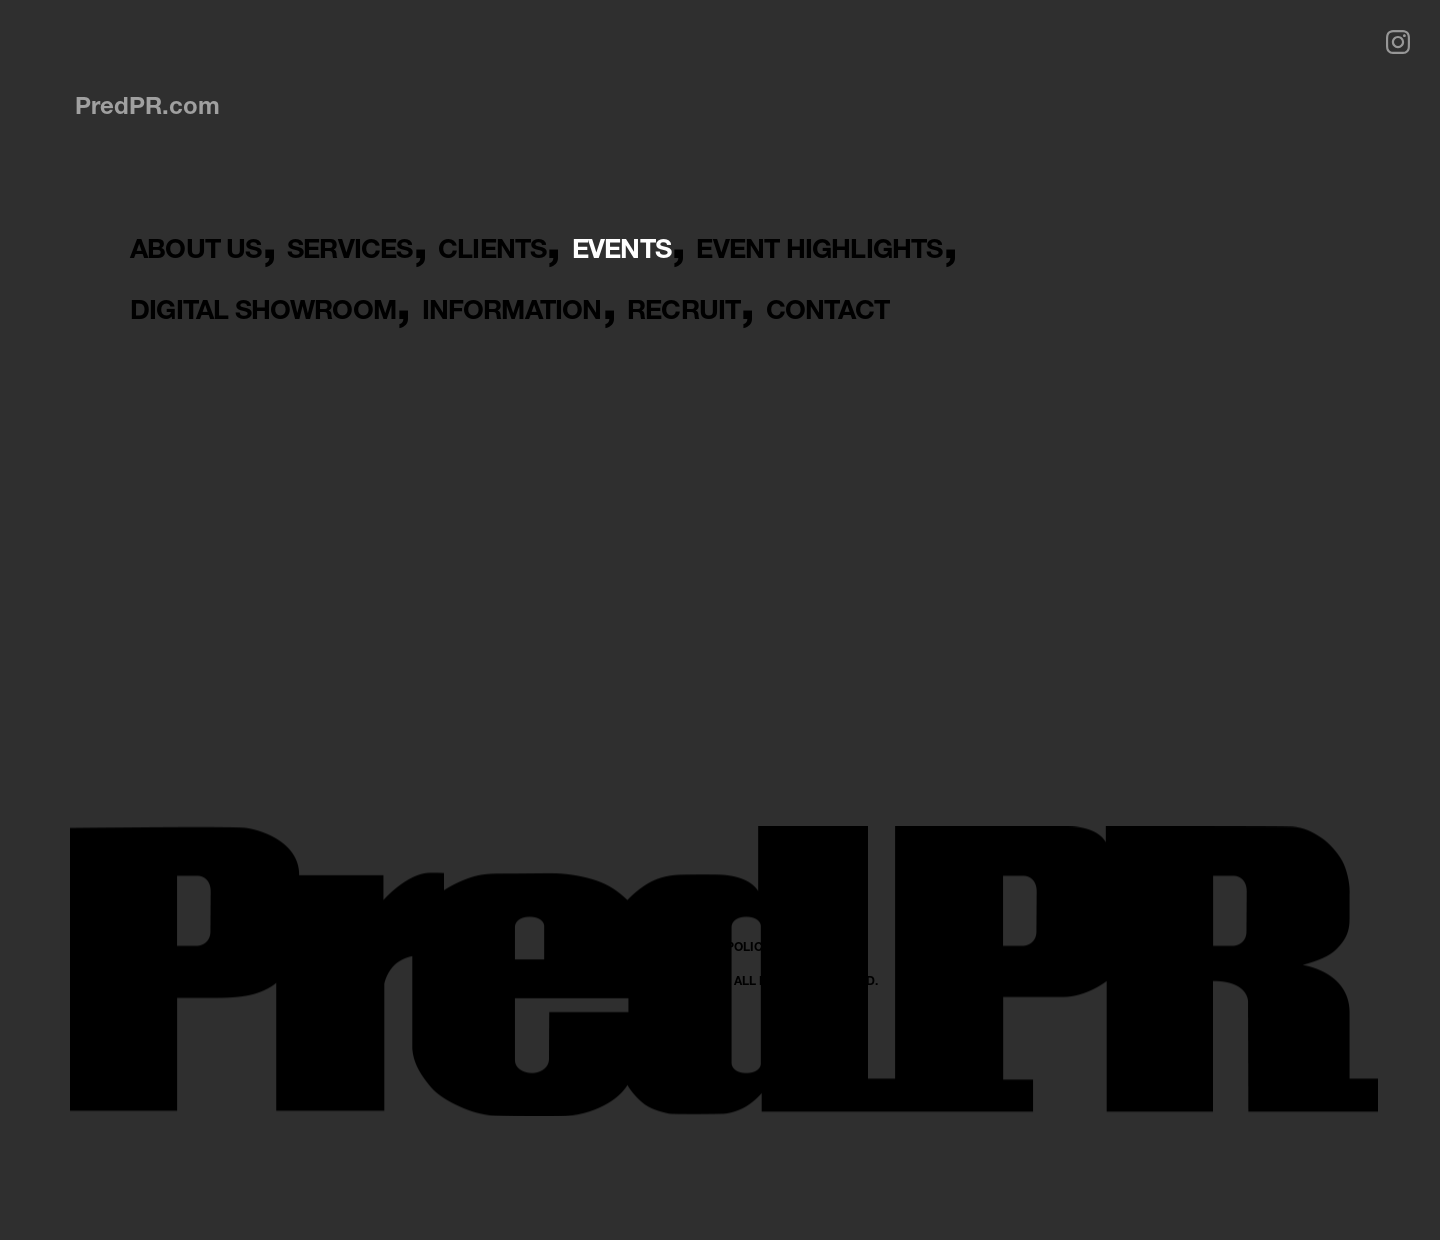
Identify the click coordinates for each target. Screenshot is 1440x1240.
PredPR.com (147, 105)
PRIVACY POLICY (720, 1128)
